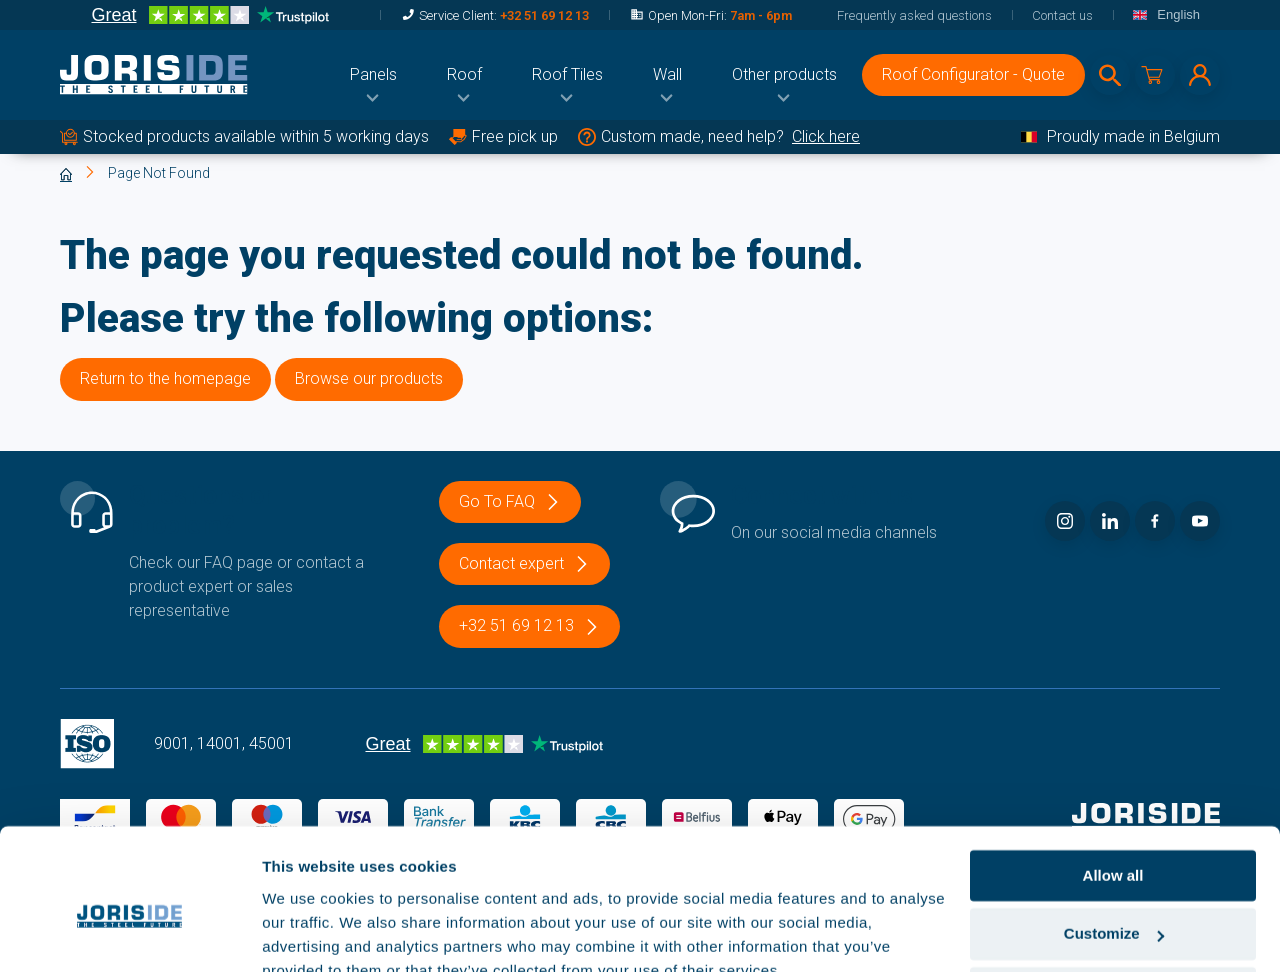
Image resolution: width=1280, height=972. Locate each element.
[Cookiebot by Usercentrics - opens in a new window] (129, 933)
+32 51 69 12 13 (544, 15)
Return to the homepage (165, 378)
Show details (308, 932)
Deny (1113, 899)
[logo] (154, 75)
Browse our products (369, 378)
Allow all (1113, 782)
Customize (1114, 841)
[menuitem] (373, 75)
